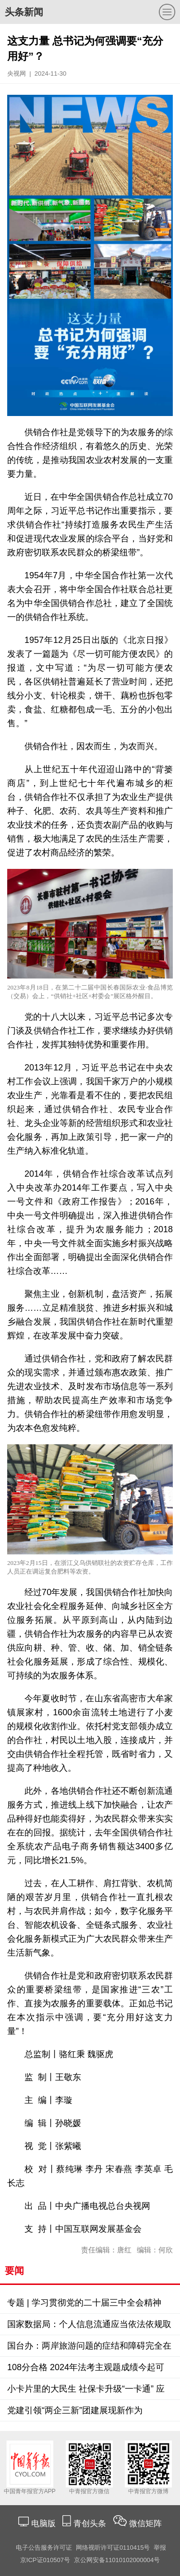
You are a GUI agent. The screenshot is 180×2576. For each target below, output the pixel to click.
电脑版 (43, 2523)
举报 (160, 2547)
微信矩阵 (145, 2523)
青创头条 (90, 2523)
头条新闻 (24, 12)
